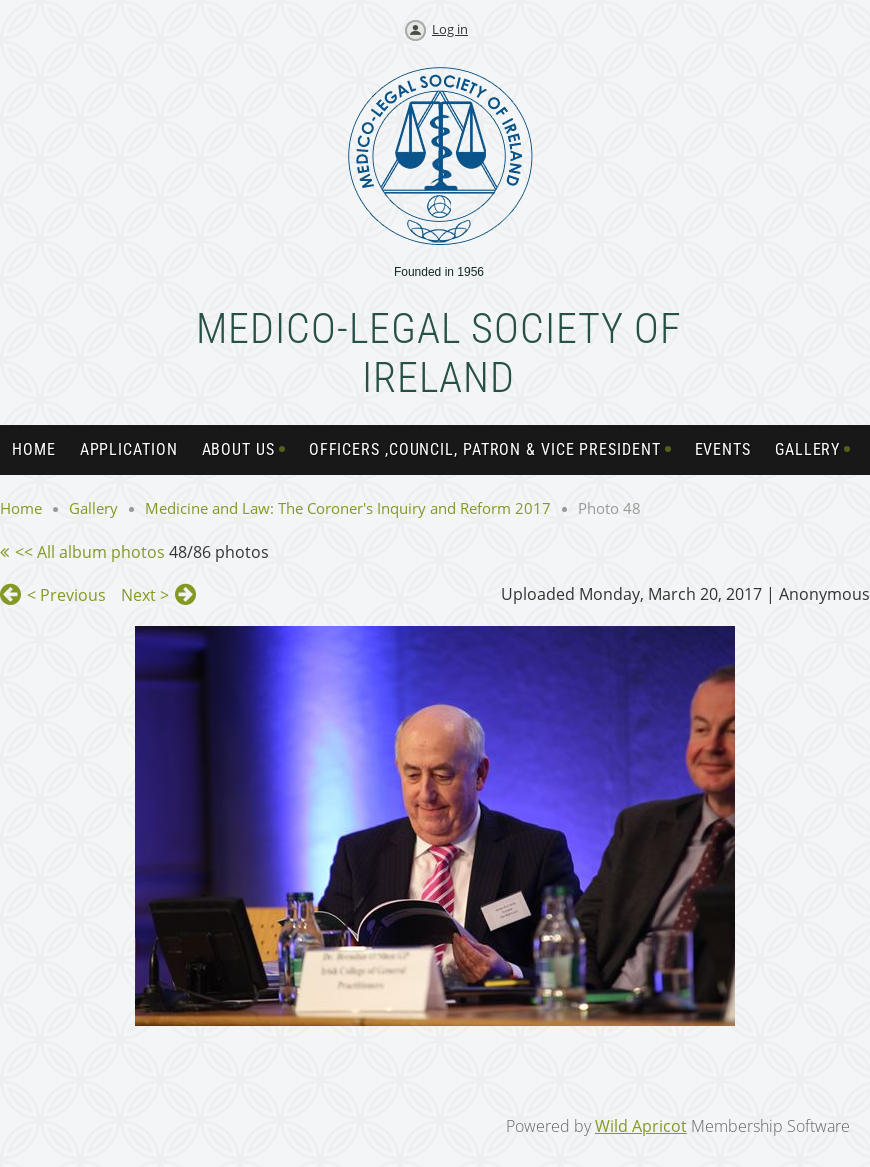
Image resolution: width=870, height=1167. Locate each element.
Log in (450, 29)
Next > (145, 595)
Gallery (93, 508)
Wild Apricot (641, 1126)
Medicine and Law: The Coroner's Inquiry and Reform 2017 (348, 508)
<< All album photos (90, 552)
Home (21, 508)
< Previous (66, 595)
